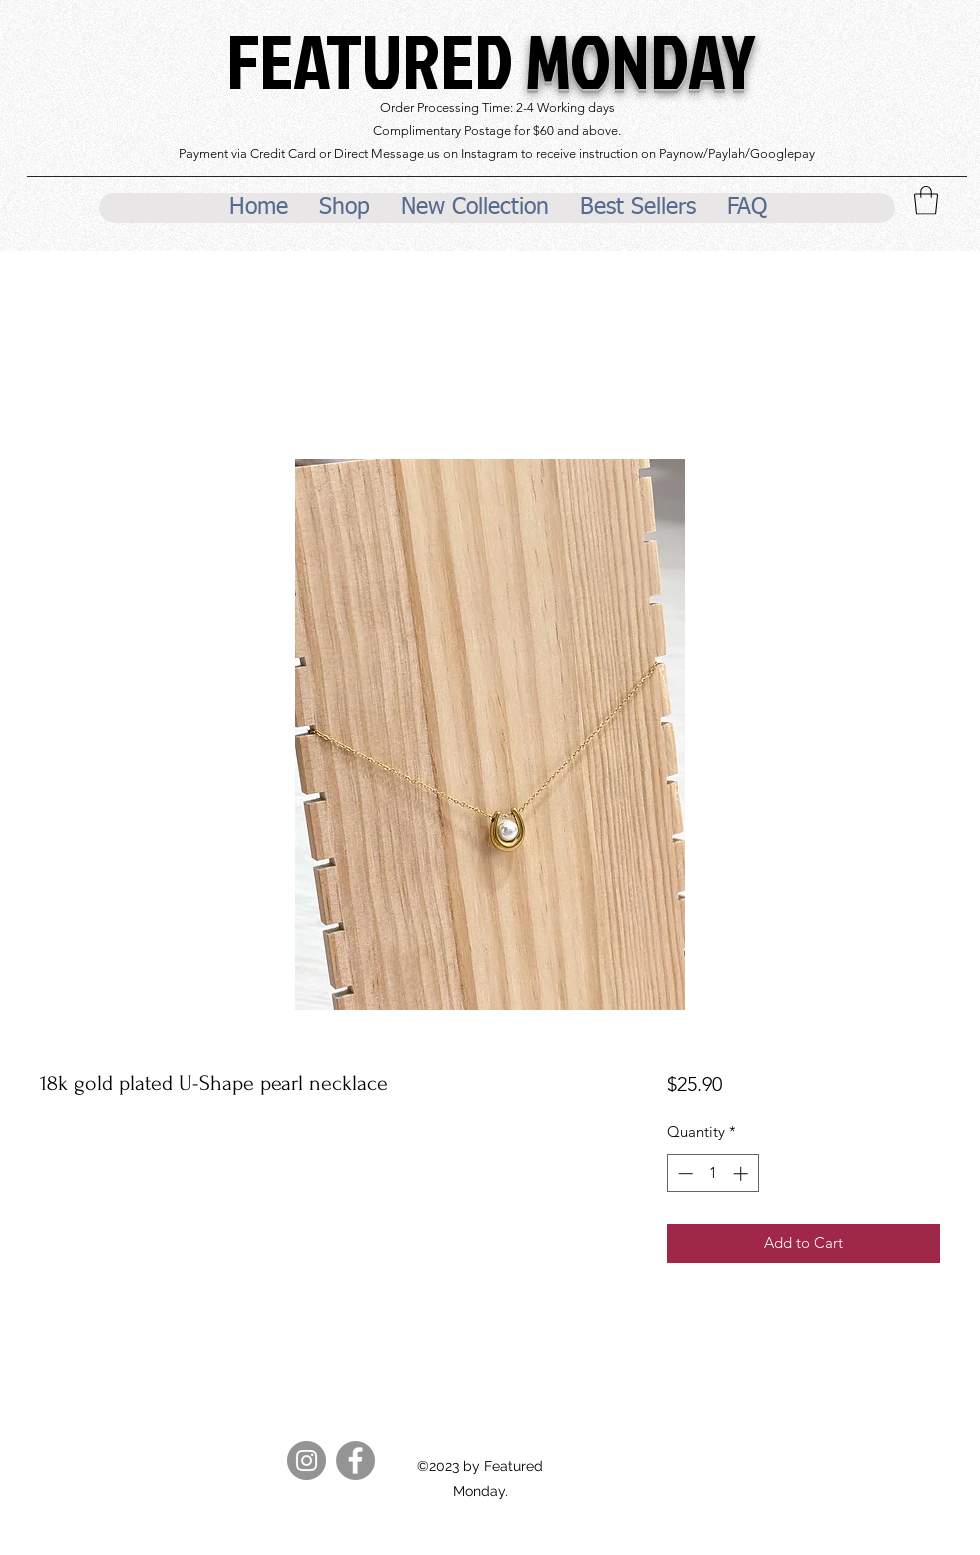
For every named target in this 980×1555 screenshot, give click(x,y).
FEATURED (490, 60)
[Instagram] (306, 1460)
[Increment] (742, 1173)
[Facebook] (355, 1460)
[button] (926, 200)
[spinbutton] (712, 1173)
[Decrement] (683, 1173)
